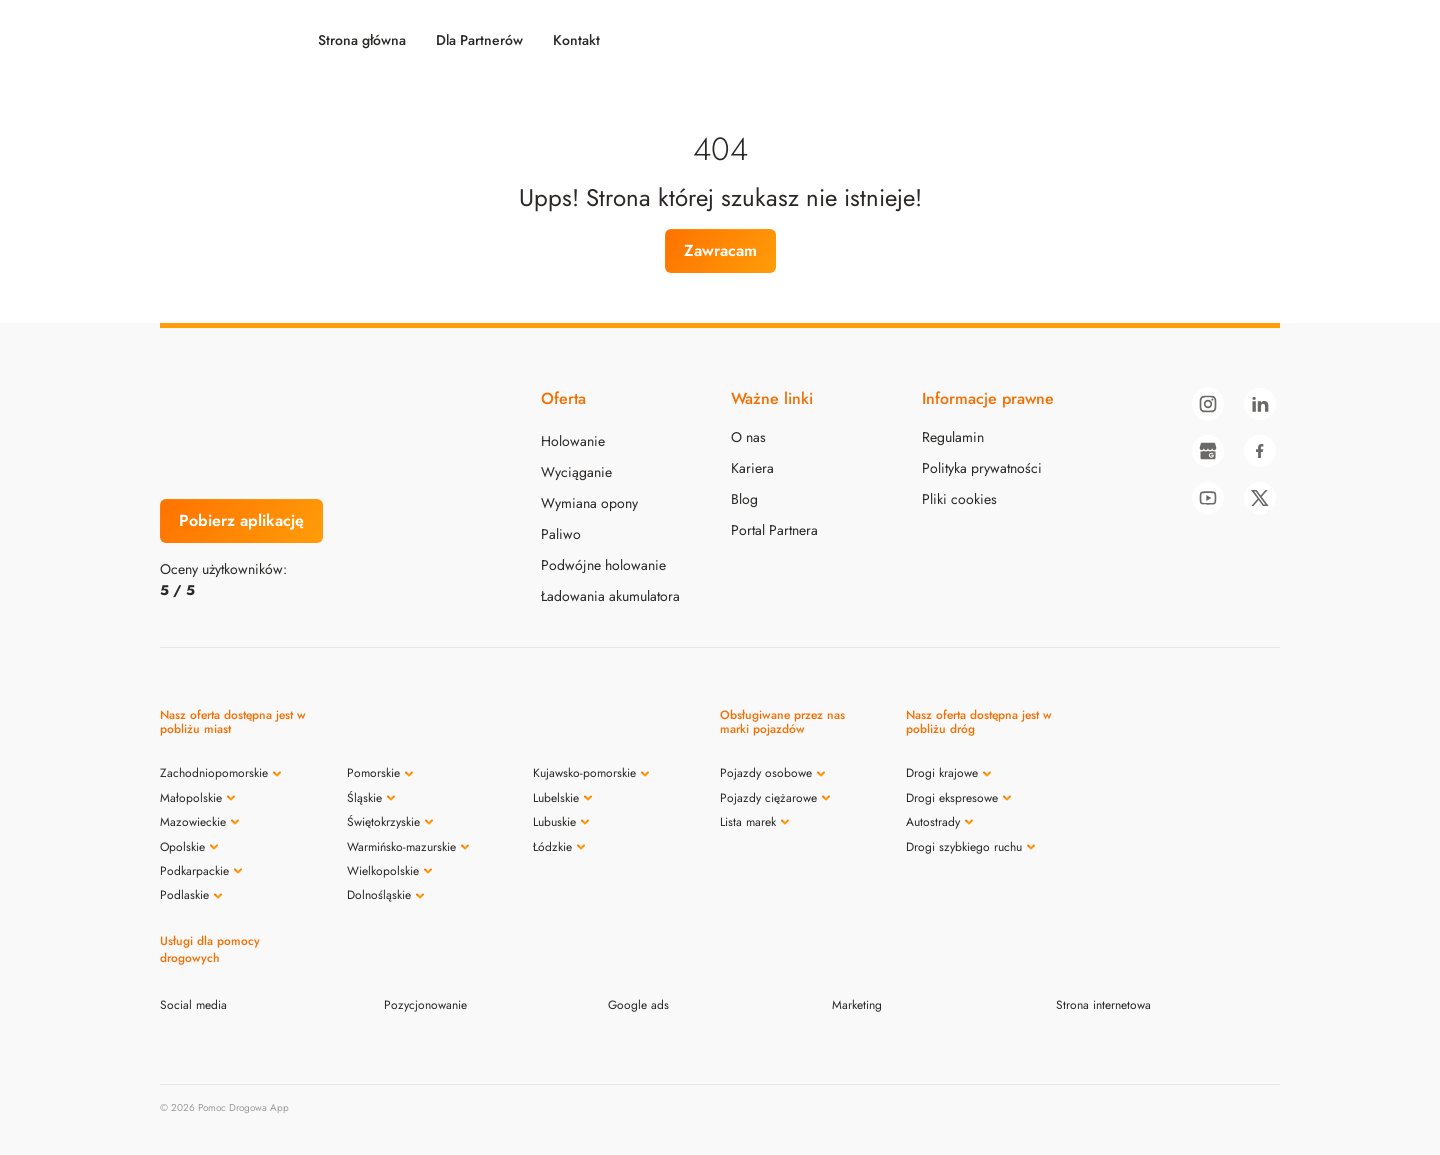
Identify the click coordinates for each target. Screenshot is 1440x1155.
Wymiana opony (589, 503)
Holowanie (573, 441)
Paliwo (561, 534)
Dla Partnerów (479, 40)
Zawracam (720, 250)
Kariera (752, 468)
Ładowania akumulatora (610, 596)
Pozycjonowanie (425, 1005)
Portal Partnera (774, 530)
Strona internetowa (1103, 1005)
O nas (748, 437)
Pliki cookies (959, 499)
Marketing (857, 1005)
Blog (744, 499)
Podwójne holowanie (603, 565)
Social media (193, 1005)
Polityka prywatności (982, 468)
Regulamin (953, 437)
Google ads (638, 1005)
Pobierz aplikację (241, 520)
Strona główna (362, 40)
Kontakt (576, 40)
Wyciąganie (576, 472)
